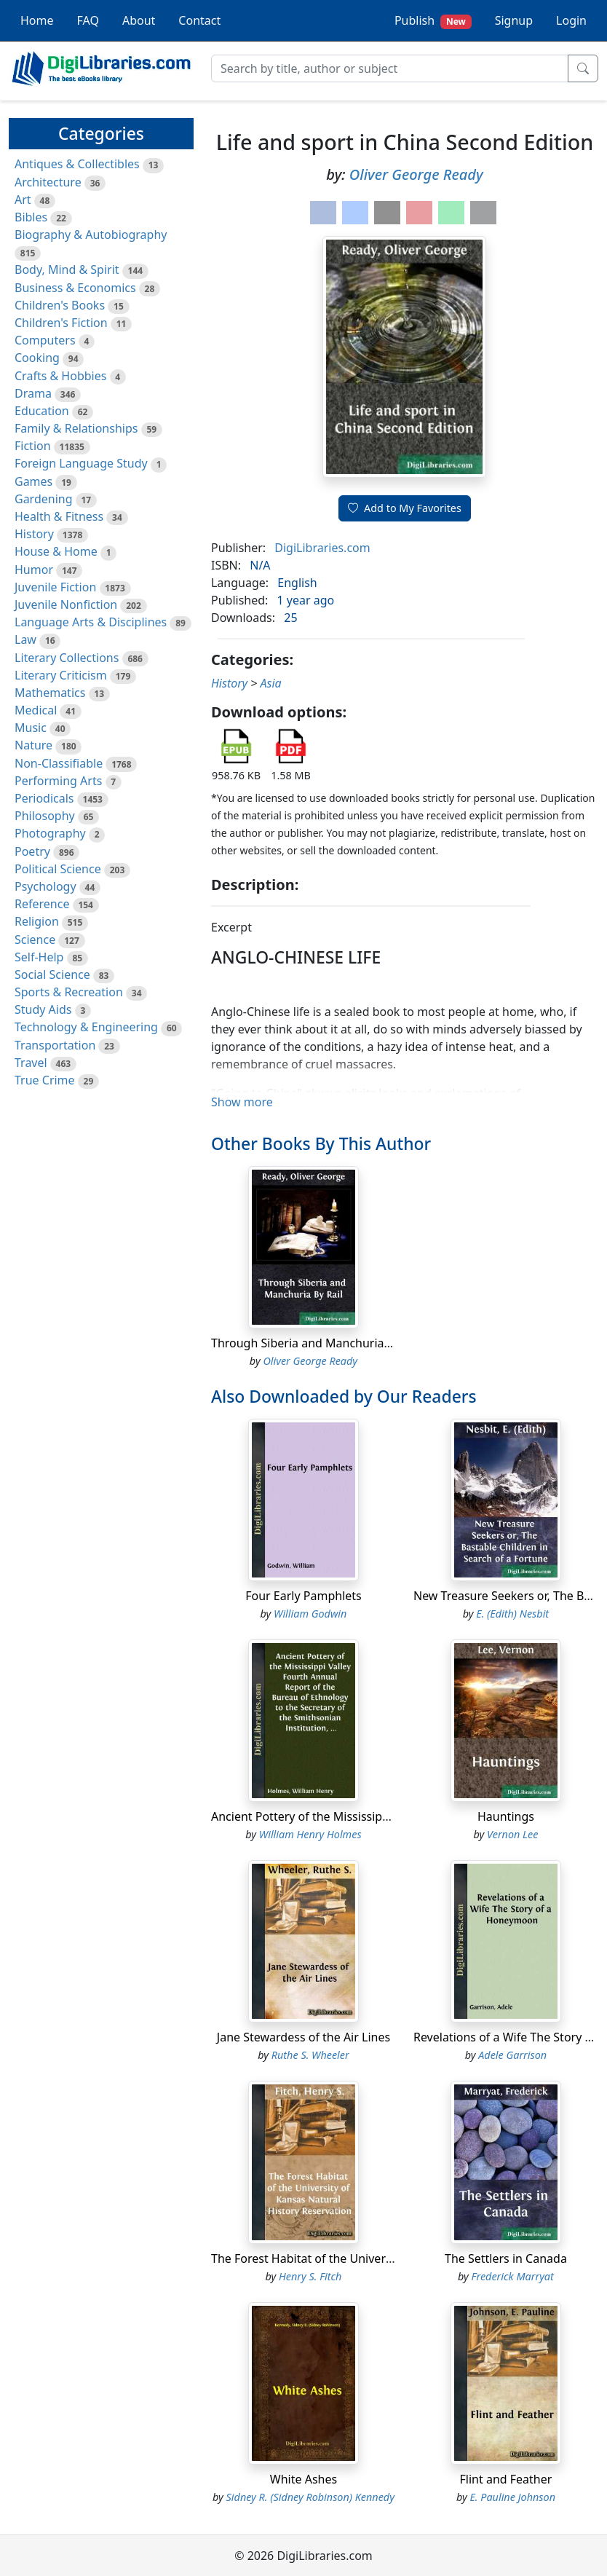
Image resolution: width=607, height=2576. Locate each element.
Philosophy (45, 816)
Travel (31, 1063)
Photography (50, 833)
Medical (36, 710)
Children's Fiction (61, 323)
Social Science (52, 974)
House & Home (56, 551)
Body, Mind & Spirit (67, 269)
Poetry (32, 851)
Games (33, 481)
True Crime (45, 1080)
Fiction (33, 446)
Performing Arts (58, 781)
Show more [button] (242, 1102)
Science (35, 939)
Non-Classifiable (59, 763)
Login (571, 20)
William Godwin (310, 1613)
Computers (45, 340)
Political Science (58, 869)
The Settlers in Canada (506, 2258)
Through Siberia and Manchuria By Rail (317, 1343)
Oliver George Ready (416, 174)
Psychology (45, 886)
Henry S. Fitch (310, 2276)
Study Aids (43, 1009)
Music (31, 728)
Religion (37, 921)
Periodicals (44, 798)
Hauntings (505, 1816)
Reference (42, 904)
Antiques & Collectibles (77, 164)
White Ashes (303, 2479)
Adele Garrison (512, 2055)
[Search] (389, 68)
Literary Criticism (61, 675)
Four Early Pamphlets (303, 1596)
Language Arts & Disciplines (91, 622)
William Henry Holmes (310, 1834)
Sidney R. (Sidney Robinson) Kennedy (310, 2497)
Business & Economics (75, 288)
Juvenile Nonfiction (66, 604)
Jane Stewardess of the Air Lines (303, 2037)
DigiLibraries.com (322, 548)
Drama (33, 393)
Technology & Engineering (86, 1027)
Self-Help (39, 957)
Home (37, 20)
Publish (433, 20)
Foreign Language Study (81, 463)
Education (42, 411)
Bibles (31, 217)
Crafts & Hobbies (60, 376)
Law (25, 639)
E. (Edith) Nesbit (512, 1613)
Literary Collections (67, 658)
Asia (271, 683)
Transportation (55, 1045)
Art (23, 200)
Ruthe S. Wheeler (310, 2055)
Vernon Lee (512, 1834)
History (34, 534)
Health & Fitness (59, 516)
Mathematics (50, 693)
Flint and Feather (506, 2479)
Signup (514, 20)
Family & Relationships (76, 428)
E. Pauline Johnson (512, 2497)
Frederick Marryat (513, 2276)
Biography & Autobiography (91, 235)
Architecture (48, 182)
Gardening (44, 499)
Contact (199, 20)
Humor (34, 570)
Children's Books (60, 305)
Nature (33, 745)
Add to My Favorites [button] (404, 508)
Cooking (37, 358)
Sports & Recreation (69, 992)
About (138, 20)
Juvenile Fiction (55, 587)
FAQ (88, 20)
